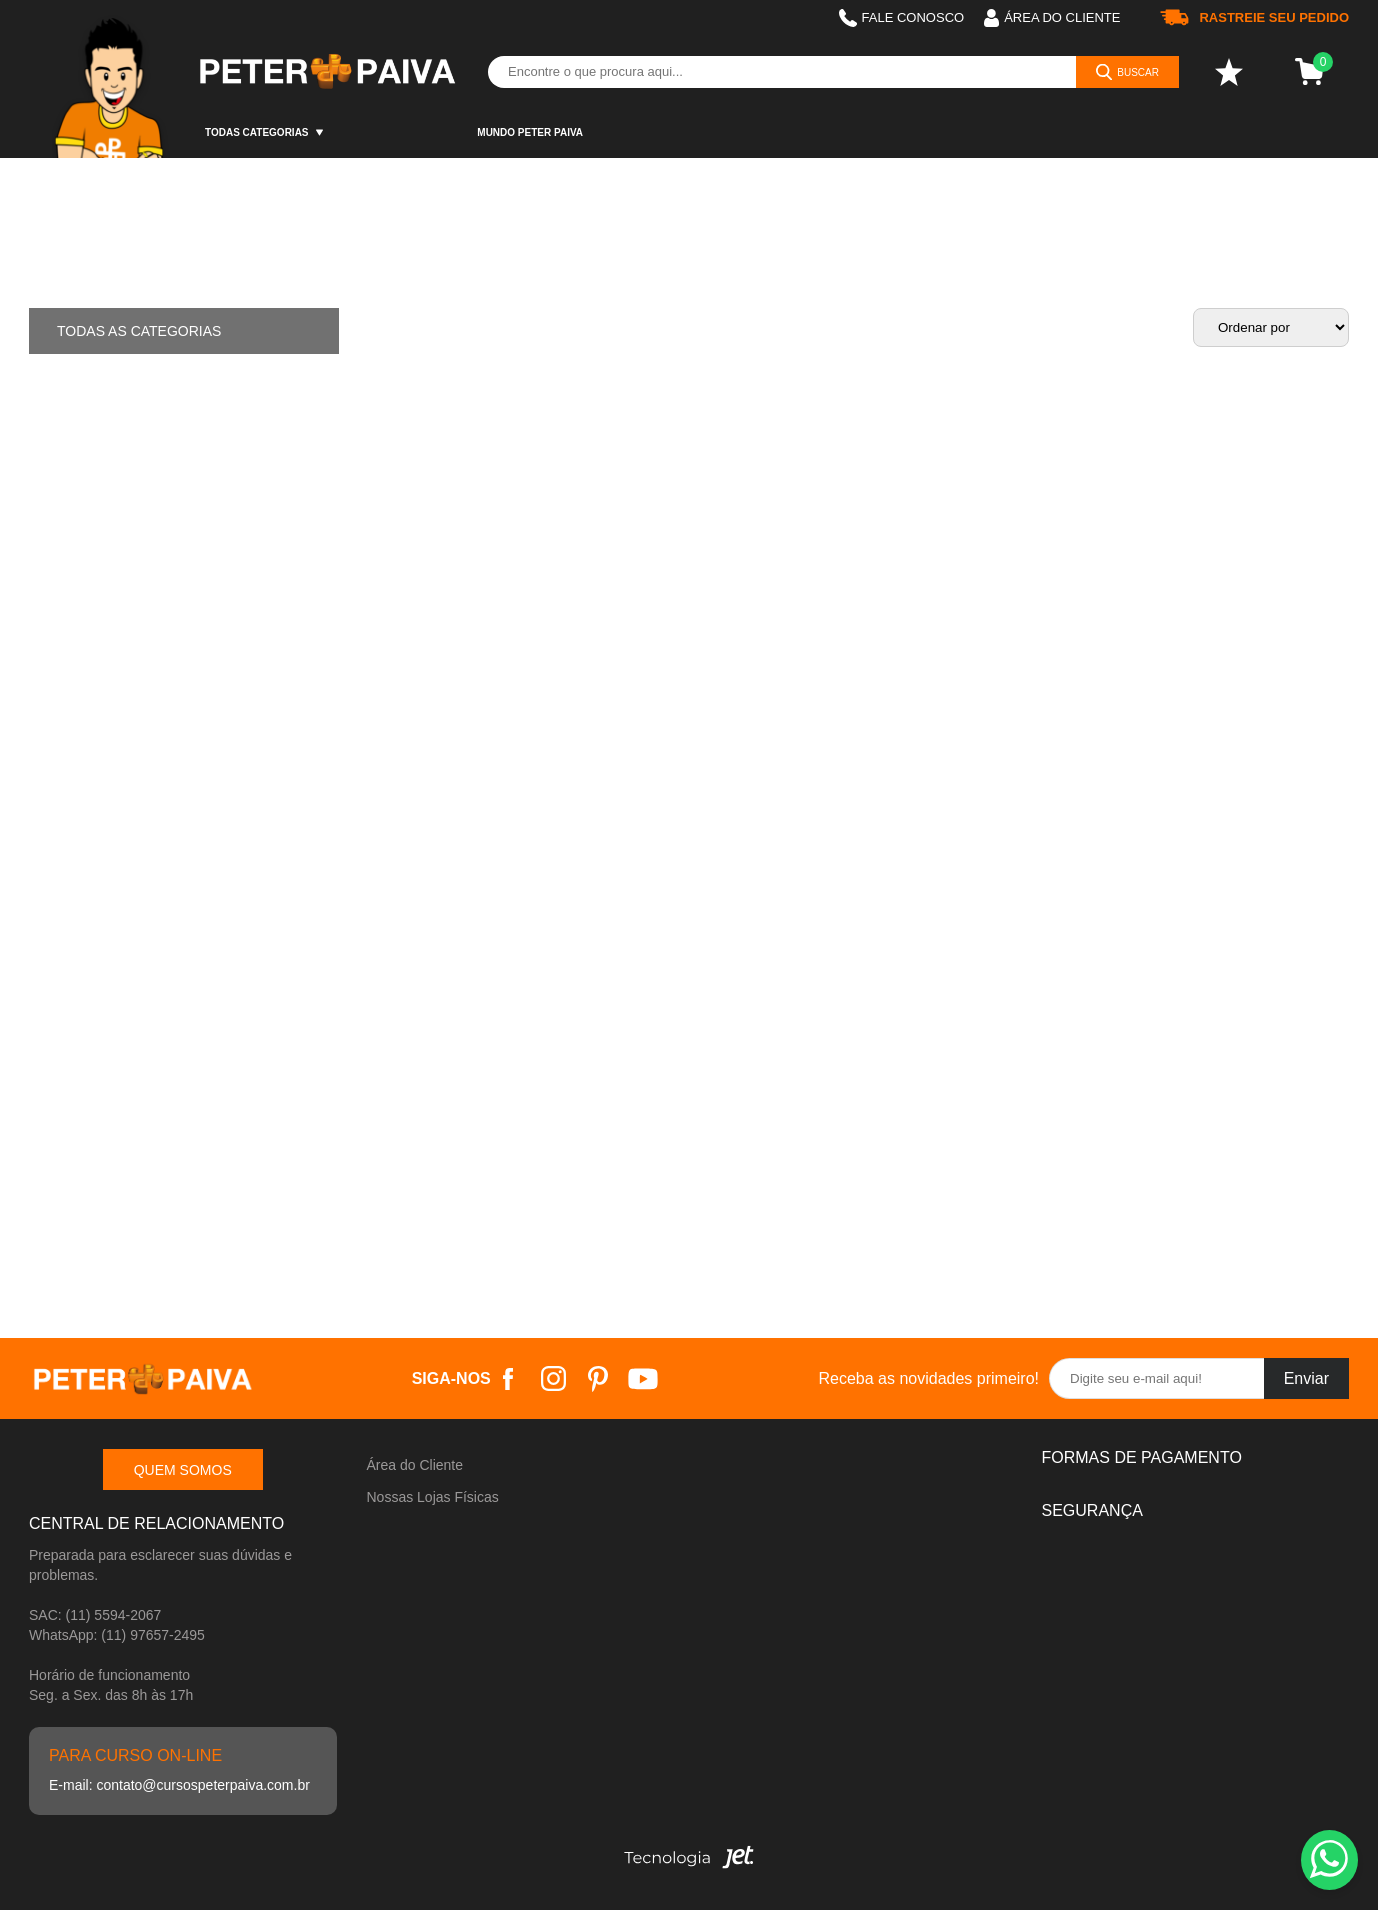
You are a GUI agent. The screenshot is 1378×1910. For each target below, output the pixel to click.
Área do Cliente (415, 1465)
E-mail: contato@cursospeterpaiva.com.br (179, 1785)
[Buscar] (1127, 72)
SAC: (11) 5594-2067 (95, 1615)
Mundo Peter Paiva (530, 132)
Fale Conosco (902, 18)
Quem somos (183, 1470)
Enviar (1306, 1378)
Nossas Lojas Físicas (433, 1497)
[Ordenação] (1271, 327)
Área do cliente (1052, 18)
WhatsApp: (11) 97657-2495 (117, 1635)
